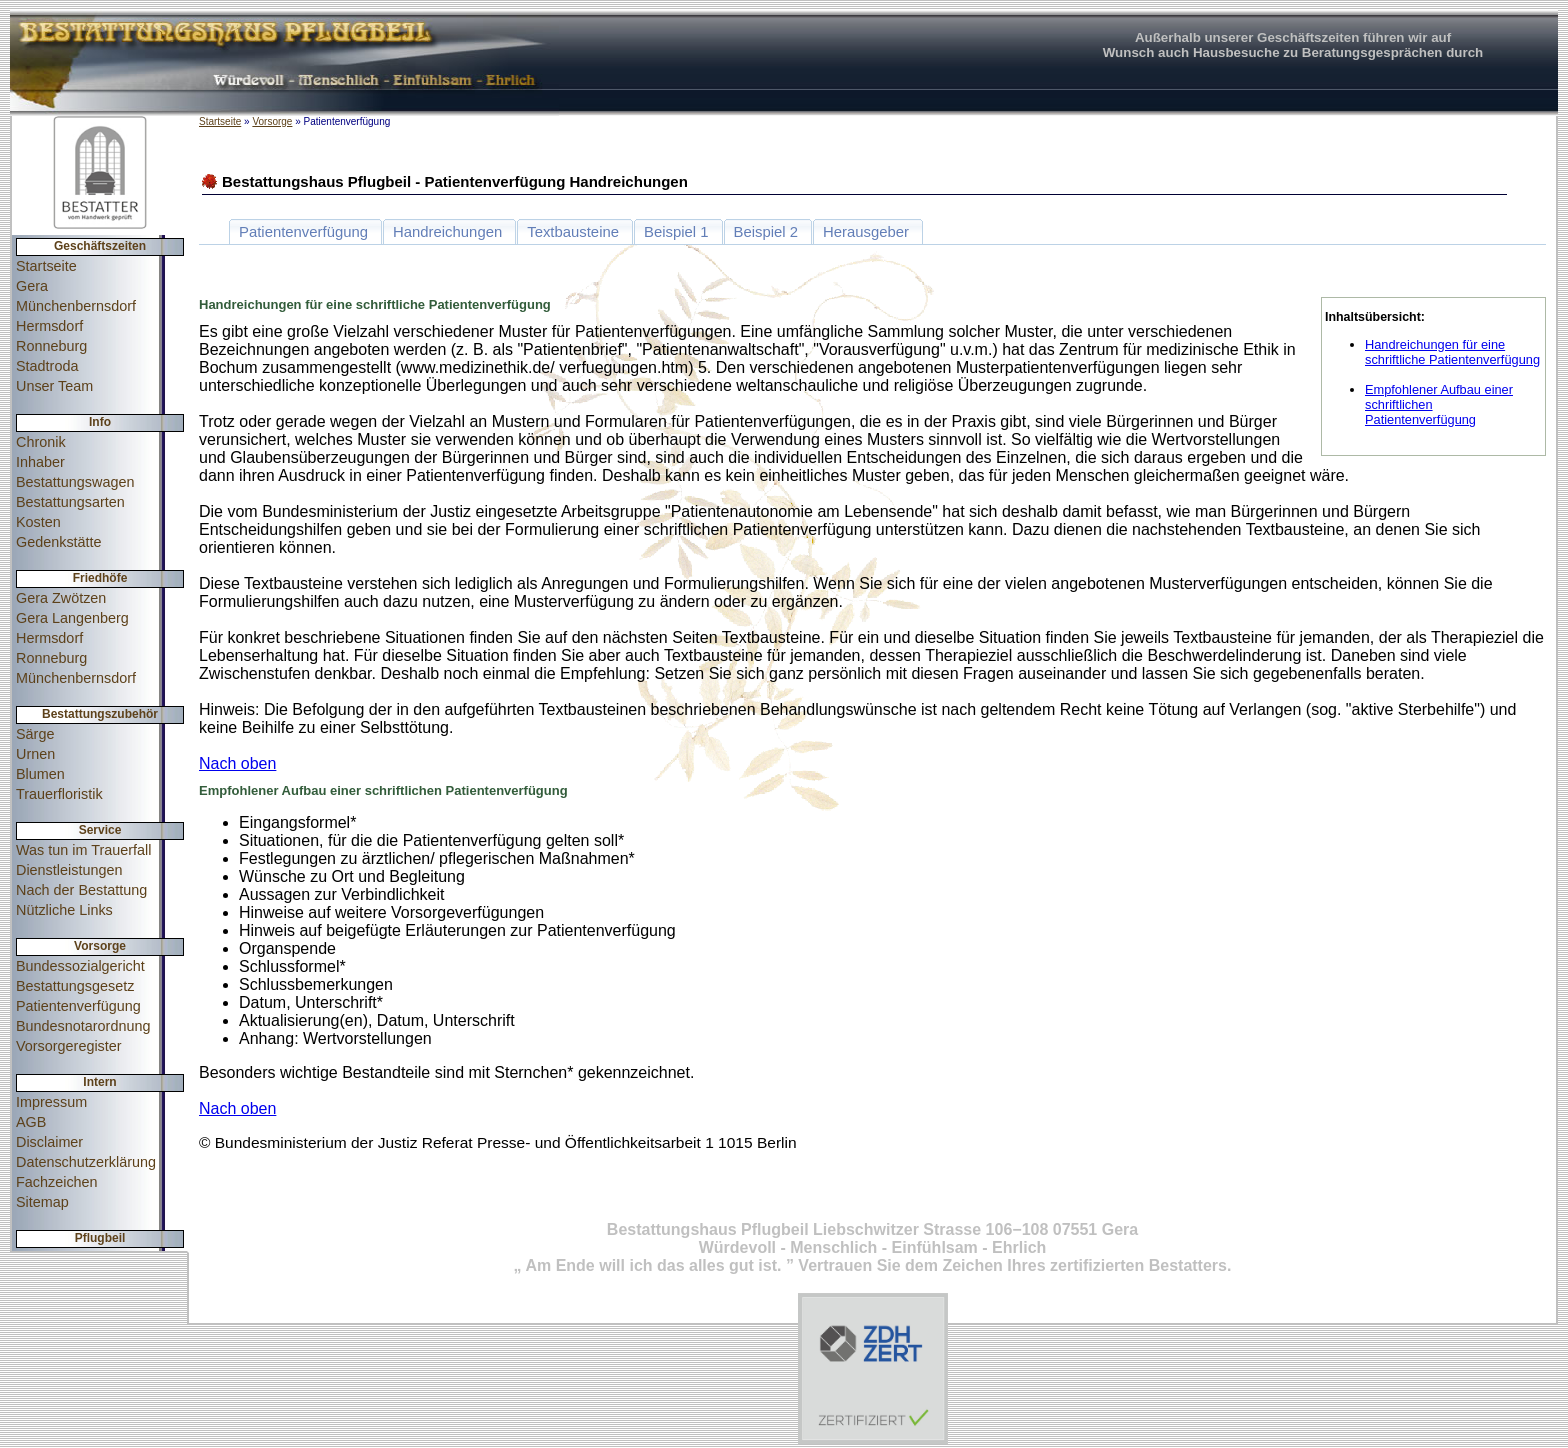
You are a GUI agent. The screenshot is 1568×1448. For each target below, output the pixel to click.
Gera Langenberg (72, 618)
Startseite (46, 266)
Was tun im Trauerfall (83, 850)
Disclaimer (49, 1142)
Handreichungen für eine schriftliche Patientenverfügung (1452, 352)
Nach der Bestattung (81, 890)
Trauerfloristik (59, 794)
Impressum (51, 1102)
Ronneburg (51, 346)
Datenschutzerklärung (86, 1162)
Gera (32, 286)
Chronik (41, 442)
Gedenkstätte (59, 542)
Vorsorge (272, 121)
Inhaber (40, 462)
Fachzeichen (57, 1182)
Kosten (38, 522)
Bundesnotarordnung (83, 1026)
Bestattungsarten (70, 502)
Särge (35, 734)
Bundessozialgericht (80, 966)
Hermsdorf (49, 326)
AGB (31, 1122)
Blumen (40, 774)
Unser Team (54, 386)
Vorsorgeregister (69, 1046)
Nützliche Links (64, 910)
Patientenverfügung (78, 1006)
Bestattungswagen (75, 482)
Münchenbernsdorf (76, 306)
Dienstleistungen (69, 870)
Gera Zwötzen (61, 598)
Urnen (35, 754)
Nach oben (237, 763)
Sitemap (42, 1202)
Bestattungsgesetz (75, 986)
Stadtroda (47, 366)
